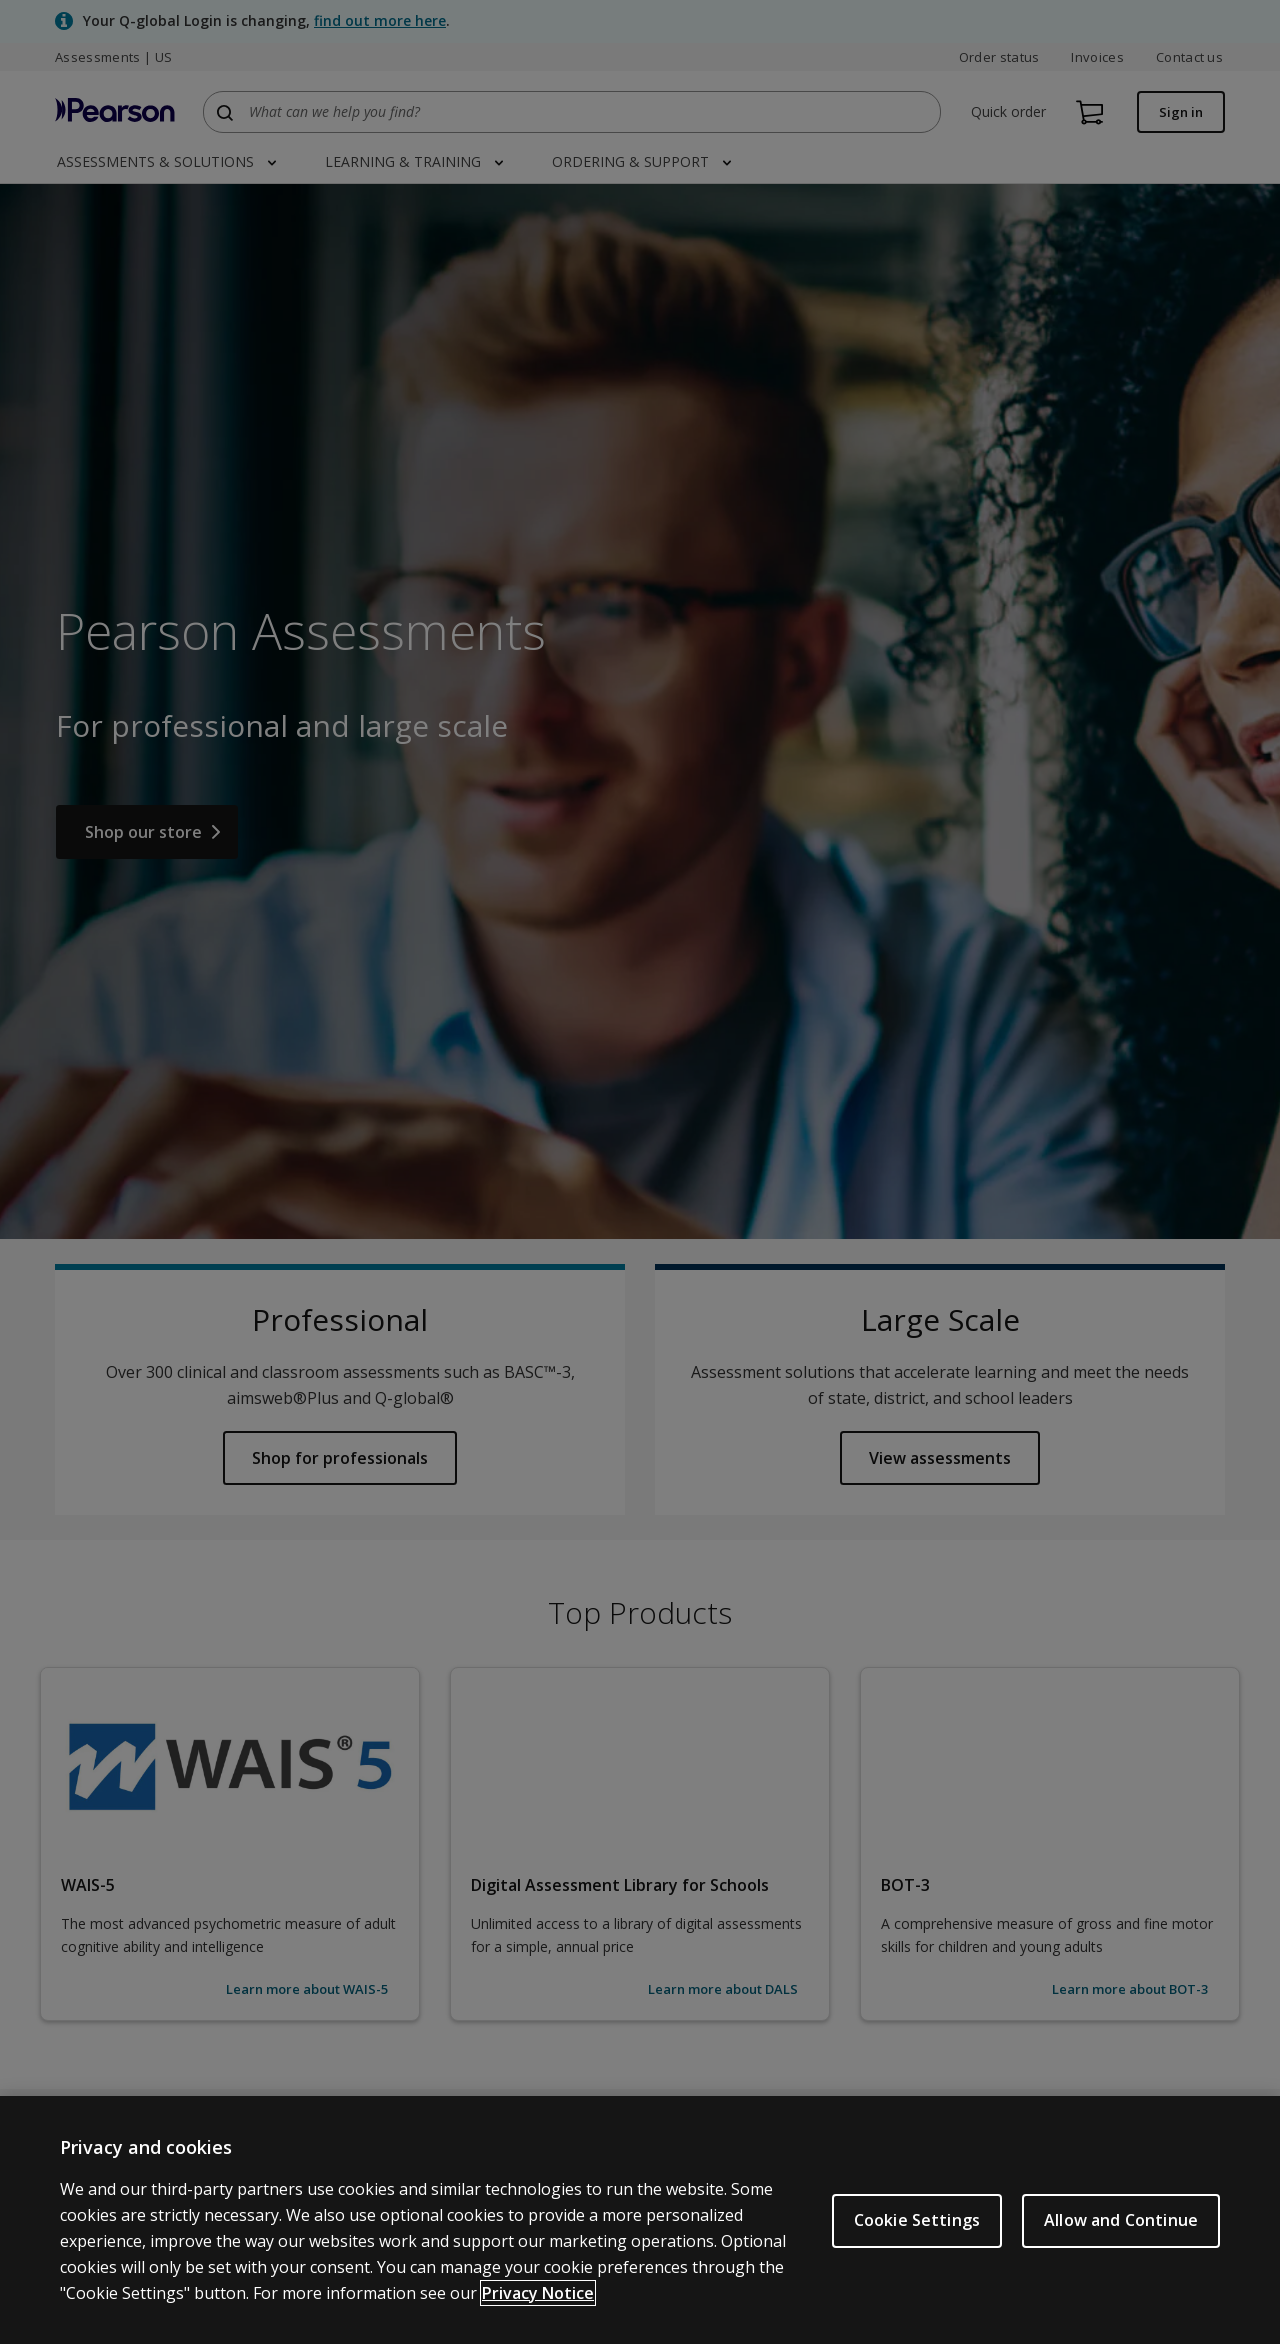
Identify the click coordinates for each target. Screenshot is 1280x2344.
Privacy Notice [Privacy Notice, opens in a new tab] (538, 2306)
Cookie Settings (917, 2234)
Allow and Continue (1121, 2234)
